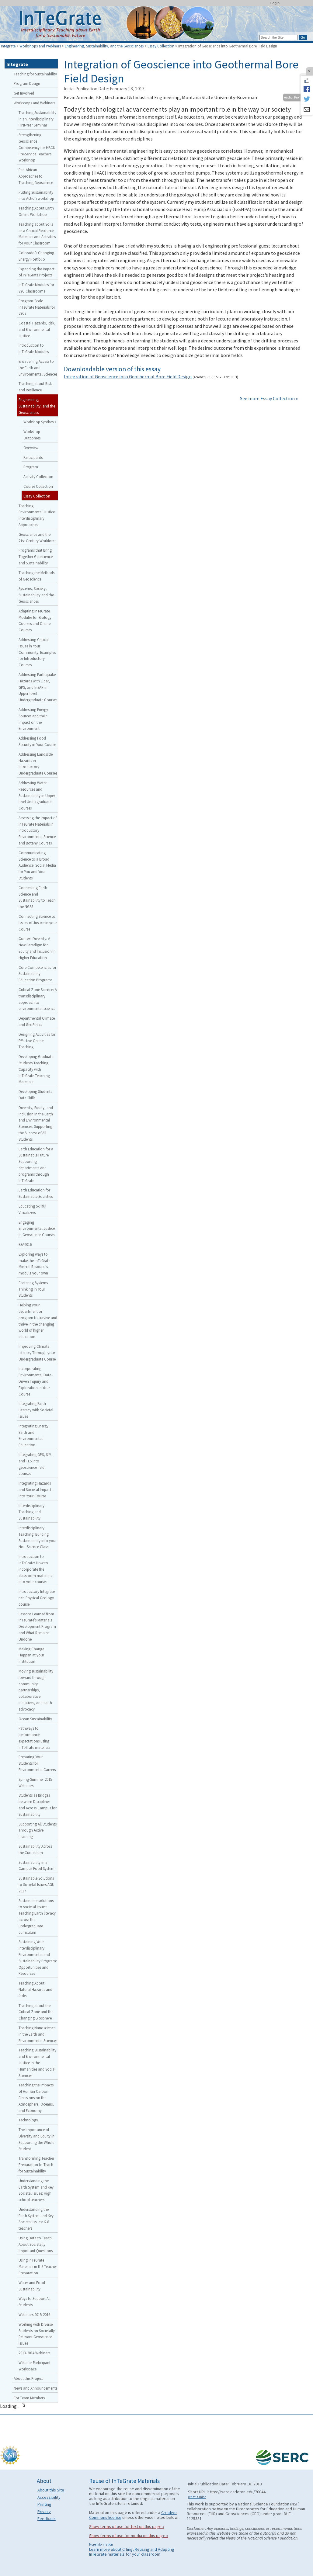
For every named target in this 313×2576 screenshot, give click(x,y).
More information (101, 2544)
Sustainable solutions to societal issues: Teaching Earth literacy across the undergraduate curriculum (37, 1916)
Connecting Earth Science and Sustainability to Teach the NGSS (37, 897)
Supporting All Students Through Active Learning (38, 1830)
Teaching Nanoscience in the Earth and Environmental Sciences (38, 2034)
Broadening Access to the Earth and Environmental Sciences (38, 367)
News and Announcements (35, 2388)
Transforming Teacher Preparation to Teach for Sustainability (36, 2164)
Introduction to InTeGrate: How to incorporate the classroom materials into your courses (35, 1569)
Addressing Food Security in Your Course (37, 741)
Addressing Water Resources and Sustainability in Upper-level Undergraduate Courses (37, 795)
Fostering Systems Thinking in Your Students (33, 1289)
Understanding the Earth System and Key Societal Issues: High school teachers (36, 2190)
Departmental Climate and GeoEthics (37, 1021)
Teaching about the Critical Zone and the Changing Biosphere (36, 2012)
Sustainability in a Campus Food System (36, 1865)
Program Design (27, 83)
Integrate (8, 45)
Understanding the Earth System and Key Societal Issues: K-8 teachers (36, 2219)
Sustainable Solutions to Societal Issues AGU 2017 (36, 1884)
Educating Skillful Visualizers (32, 1209)
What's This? (197, 2497)
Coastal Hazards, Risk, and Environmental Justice (37, 329)
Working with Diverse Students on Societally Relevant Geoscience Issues (37, 2333)
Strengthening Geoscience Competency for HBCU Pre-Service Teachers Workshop (37, 147)
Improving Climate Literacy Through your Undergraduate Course (37, 1352)
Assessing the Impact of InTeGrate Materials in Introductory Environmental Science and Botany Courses (38, 830)
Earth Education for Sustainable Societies (36, 1193)
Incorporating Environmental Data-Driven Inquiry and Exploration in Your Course (36, 1381)
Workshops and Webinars (40, 45)
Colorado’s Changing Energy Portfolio (36, 256)
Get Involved (24, 93)
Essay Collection (161, 45)
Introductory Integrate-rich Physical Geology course (37, 1598)
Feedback (46, 2518)
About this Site (50, 2490)
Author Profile (293, 97)
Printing (44, 2504)
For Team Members (29, 2397)
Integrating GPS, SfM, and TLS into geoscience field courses (36, 1464)
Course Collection (38, 486)
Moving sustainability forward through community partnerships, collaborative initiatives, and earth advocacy (36, 1690)
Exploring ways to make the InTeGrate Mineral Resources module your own (34, 1263)
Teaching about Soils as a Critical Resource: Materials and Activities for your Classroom (37, 233)
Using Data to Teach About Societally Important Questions (36, 2244)
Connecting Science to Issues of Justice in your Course (38, 922)
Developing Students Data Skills (35, 1094)
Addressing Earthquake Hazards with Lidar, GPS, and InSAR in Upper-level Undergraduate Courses (38, 687)
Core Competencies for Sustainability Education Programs (37, 974)
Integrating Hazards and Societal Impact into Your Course (35, 1489)
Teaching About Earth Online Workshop (36, 211)
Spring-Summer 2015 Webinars (35, 1782)
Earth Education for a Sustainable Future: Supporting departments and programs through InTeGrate (36, 1164)
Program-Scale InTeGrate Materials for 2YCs (37, 307)
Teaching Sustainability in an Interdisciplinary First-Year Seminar (37, 119)
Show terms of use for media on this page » (128, 2535)
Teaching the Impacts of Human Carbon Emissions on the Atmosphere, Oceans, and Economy (36, 2097)
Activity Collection (38, 476)
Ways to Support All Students (34, 2301)
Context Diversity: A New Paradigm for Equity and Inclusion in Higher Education (37, 948)
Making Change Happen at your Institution (31, 1655)
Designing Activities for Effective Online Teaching (37, 1040)
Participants (33, 457)
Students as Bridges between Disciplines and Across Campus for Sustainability (38, 1804)
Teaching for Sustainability (35, 73)
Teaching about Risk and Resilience (35, 386)
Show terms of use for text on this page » (126, 2526)
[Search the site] (278, 37)
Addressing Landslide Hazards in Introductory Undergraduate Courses (38, 763)
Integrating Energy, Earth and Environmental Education (34, 1435)
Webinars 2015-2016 (34, 2314)
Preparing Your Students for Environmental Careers (37, 1763)
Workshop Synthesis (39, 421)
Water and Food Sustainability (32, 2285)
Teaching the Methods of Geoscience (36, 575)
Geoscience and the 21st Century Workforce (37, 537)
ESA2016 (25, 1244)
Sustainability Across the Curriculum (35, 1849)
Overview (30, 447)
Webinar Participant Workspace (34, 2365)
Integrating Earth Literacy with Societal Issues (36, 1410)
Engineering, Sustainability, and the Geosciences (104, 45)
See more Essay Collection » (269, 398)
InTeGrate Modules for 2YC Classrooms (36, 287)
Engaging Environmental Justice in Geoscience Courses (37, 1228)
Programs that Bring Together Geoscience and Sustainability (36, 556)
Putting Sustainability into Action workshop (36, 195)
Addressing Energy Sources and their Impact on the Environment (33, 719)
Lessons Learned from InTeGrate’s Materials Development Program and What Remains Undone (37, 1626)
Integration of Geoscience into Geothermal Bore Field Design (128, 376)
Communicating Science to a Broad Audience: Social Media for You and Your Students (37, 865)
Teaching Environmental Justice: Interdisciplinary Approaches (37, 515)
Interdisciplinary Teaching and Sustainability (31, 1512)
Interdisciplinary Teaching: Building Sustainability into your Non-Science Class (38, 1537)
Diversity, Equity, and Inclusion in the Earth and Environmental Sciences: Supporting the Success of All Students (36, 1123)
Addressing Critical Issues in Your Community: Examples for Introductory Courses (37, 652)
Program (30, 466)
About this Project (28, 2378)
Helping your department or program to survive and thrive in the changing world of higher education (38, 1320)
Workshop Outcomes (31, 434)
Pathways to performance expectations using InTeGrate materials (34, 1737)
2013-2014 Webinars (34, 2352)
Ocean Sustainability (35, 1718)
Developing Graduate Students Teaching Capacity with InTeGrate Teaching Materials (36, 1069)
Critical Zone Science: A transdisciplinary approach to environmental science (38, 999)
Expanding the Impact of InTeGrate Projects (36, 272)
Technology (28, 2119)
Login (275, 3)
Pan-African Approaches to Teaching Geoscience (36, 176)
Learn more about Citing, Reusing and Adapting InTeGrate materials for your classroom (131, 2552)
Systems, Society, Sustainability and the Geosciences (36, 595)
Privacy (44, 2511)
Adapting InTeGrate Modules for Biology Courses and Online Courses (35, 620)
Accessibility (49, 2497)
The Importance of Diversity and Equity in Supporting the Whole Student (36, 2139)
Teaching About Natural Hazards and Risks (35, 1989)
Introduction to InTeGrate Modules (34, 348)
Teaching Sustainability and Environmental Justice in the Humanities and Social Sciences (37, 2062)
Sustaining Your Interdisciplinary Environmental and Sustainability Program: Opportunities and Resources (38, 1957)
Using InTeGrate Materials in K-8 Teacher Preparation (38, 2266)
